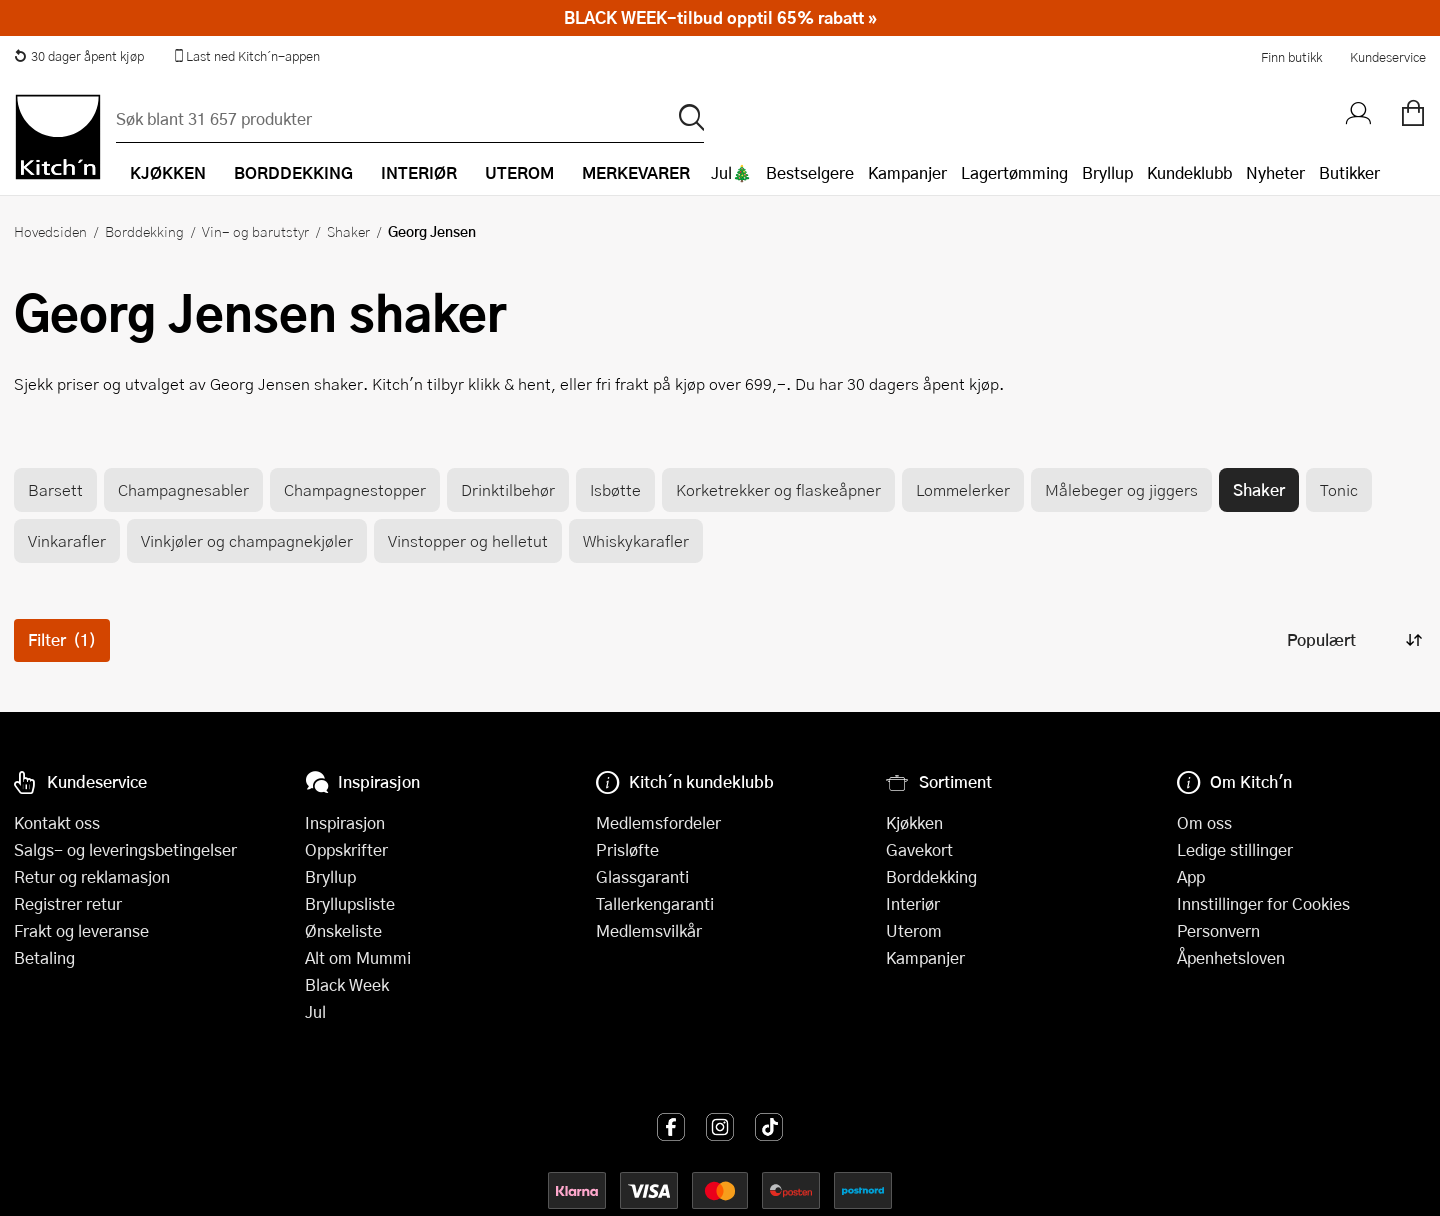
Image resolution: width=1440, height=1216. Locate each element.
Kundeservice (1388, 57)
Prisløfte (627, 849)
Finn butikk (1291, 57)
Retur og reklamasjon (92, 876)
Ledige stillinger (1235, 849)
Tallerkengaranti (655, 903)
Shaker (348, 231)
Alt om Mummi (358, 957)
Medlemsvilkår (649, 930)
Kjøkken (914, 822)
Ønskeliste (343, 930)
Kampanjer (907, 172)
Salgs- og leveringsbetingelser (125, 849)
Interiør (913, 903)
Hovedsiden (50, 231)
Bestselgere (810, 172)
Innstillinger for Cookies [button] (1263, 903)
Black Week (347, 984)
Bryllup (1107, 172)
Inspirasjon (345, 822)
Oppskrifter (346, 849)
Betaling (44, 957)
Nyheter (1275, 172)
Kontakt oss (57, 822)
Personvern (1218, 930)
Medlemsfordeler (658, 822)
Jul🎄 (731, 172)
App (1191, 876)
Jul (315, 1011)
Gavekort (919, 849)
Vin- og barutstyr (255, 231)
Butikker (1349, 172)
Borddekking (144, 231)
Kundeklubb (1189, 172)
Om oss (1204, 822)
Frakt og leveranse (81, 930)
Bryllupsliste (350, 903)
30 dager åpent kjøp (79, 56)
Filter (62, 639)
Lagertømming (1014, 172)
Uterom (914, 930)
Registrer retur (68, 903)
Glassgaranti (642, 876)
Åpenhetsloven (1231, 957)
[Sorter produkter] (1353, 640)
